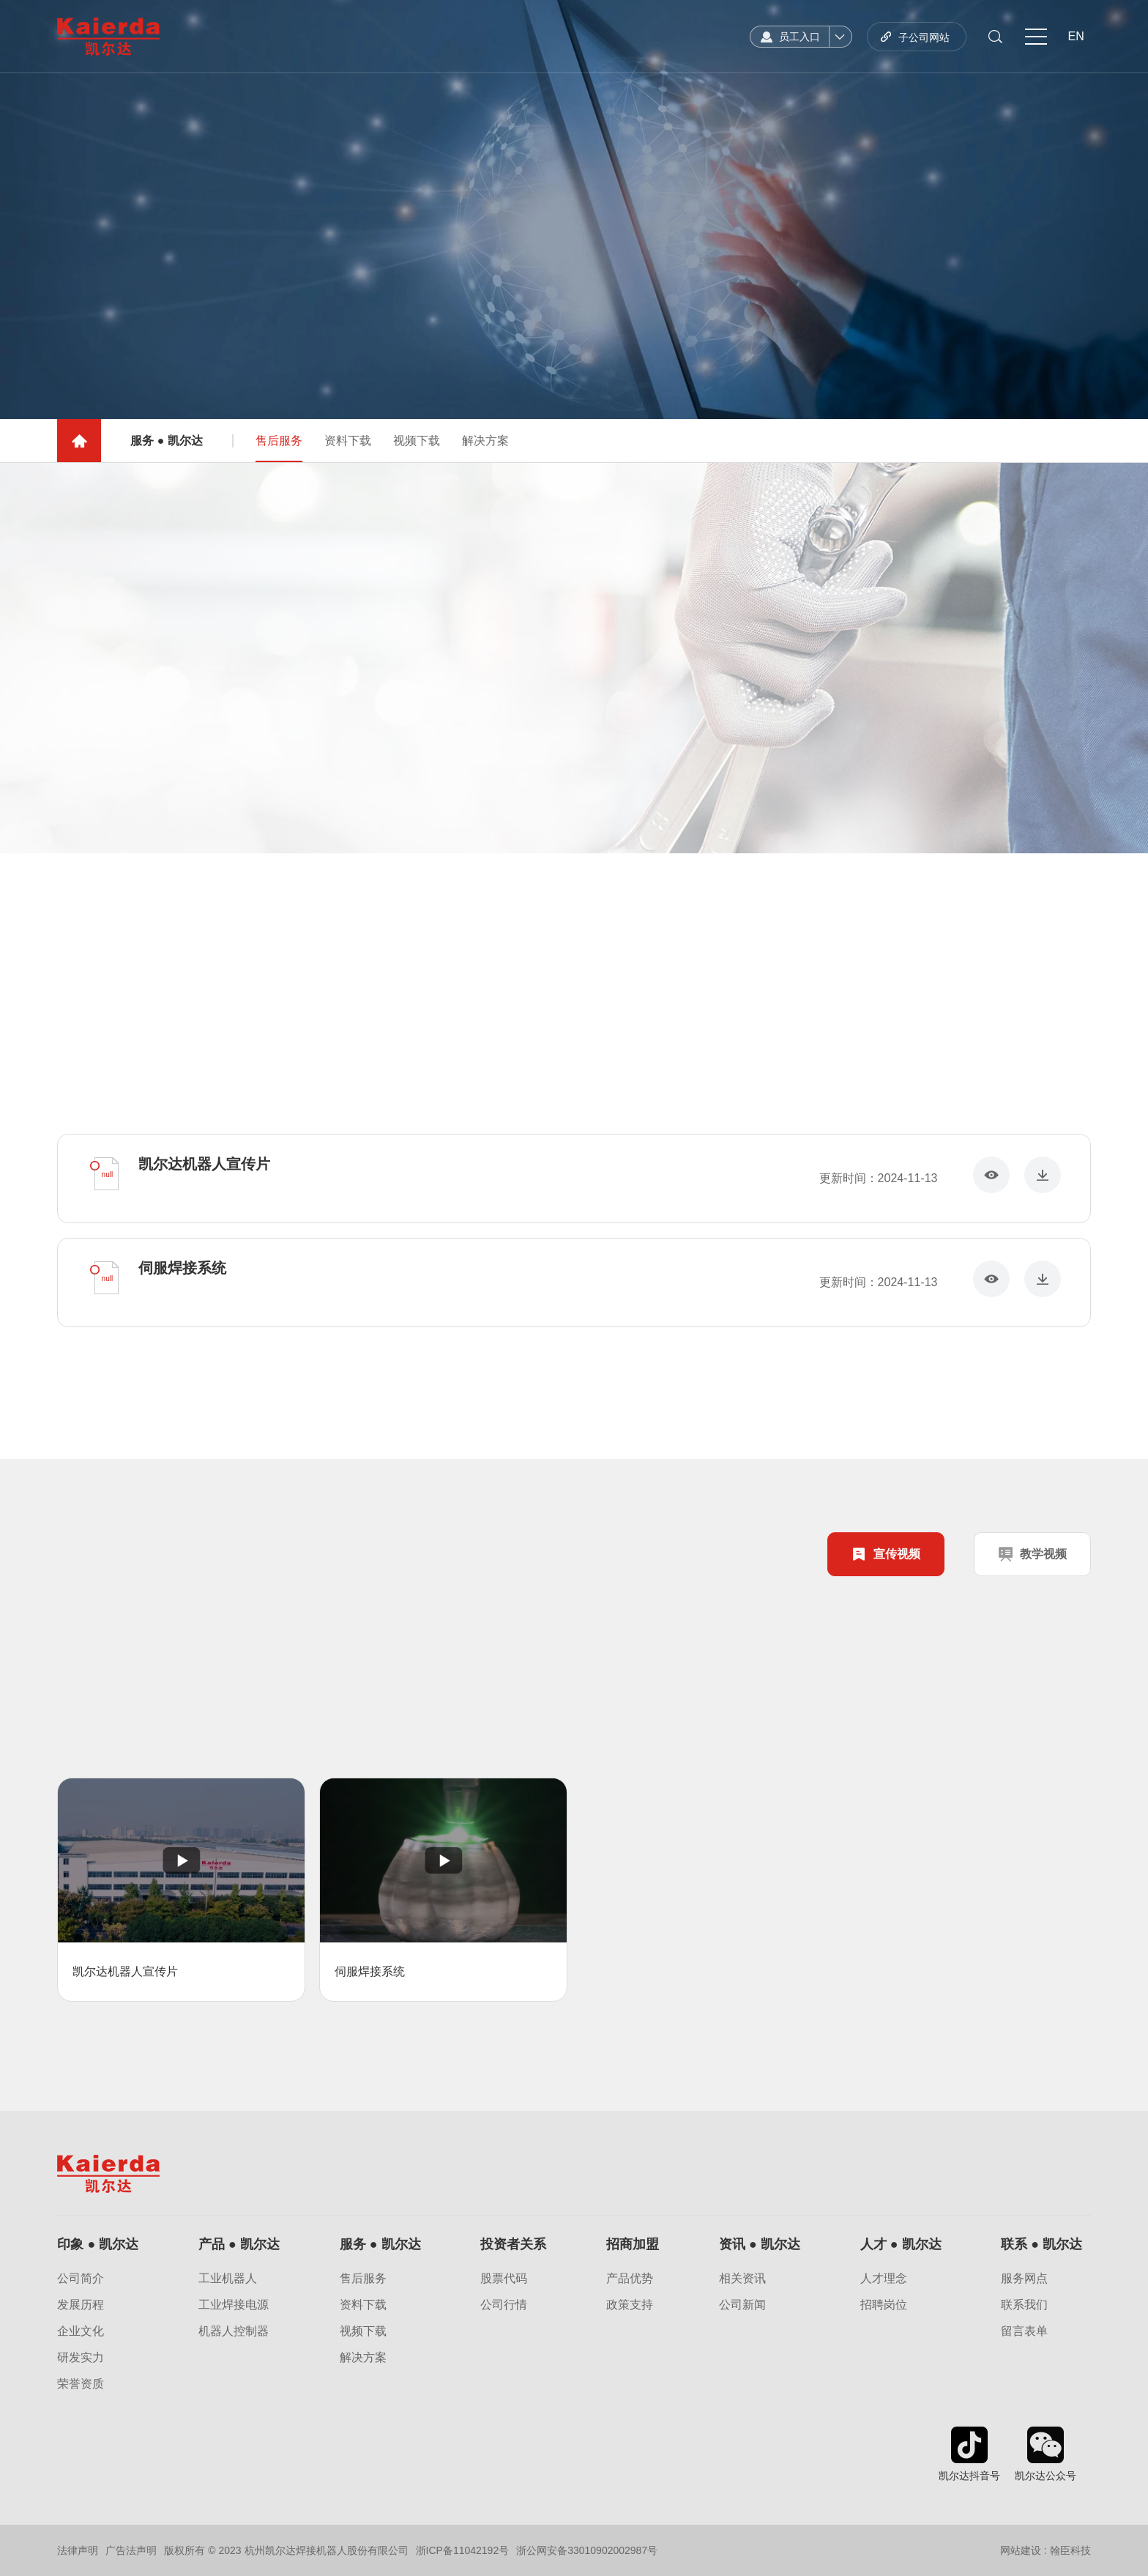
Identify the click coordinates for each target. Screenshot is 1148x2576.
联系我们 (1024, 2305)
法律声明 (77, 2550)
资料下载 (347, 453)
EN (1075, 36)
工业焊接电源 (233, 2305)
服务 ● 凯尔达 (380, 2244)
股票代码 (503, 2278)
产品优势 (629, 2278)
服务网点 (1024, 2278)
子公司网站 (924, 37)
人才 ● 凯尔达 (901, 2244)
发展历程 (80, 2305)
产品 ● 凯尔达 (239, 2244)
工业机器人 (227, 2278)
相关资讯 (742, 2278)
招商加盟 (632, 2244)
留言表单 (1024, 2331)
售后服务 (279, 461)
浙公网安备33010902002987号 (586, 2550)
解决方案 (485, 453)
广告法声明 (131, 2550)
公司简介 (80, 2278)
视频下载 (416, 453)
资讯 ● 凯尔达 (759, 2244)
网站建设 (1020, 2550)
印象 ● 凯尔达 (97, 2244)
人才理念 (883, 2278)
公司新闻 (742, 2305)
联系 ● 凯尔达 (1041, 2244)
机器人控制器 (233, 2331)
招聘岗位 (883, 2305)
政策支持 (629, 2305)
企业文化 (80, 2331)
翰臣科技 (1070, 2550)
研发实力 (80, 2358)
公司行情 (503, 2305)
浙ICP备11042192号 (463, 2550)
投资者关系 (513, 2244)
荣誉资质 (80, 2384)
